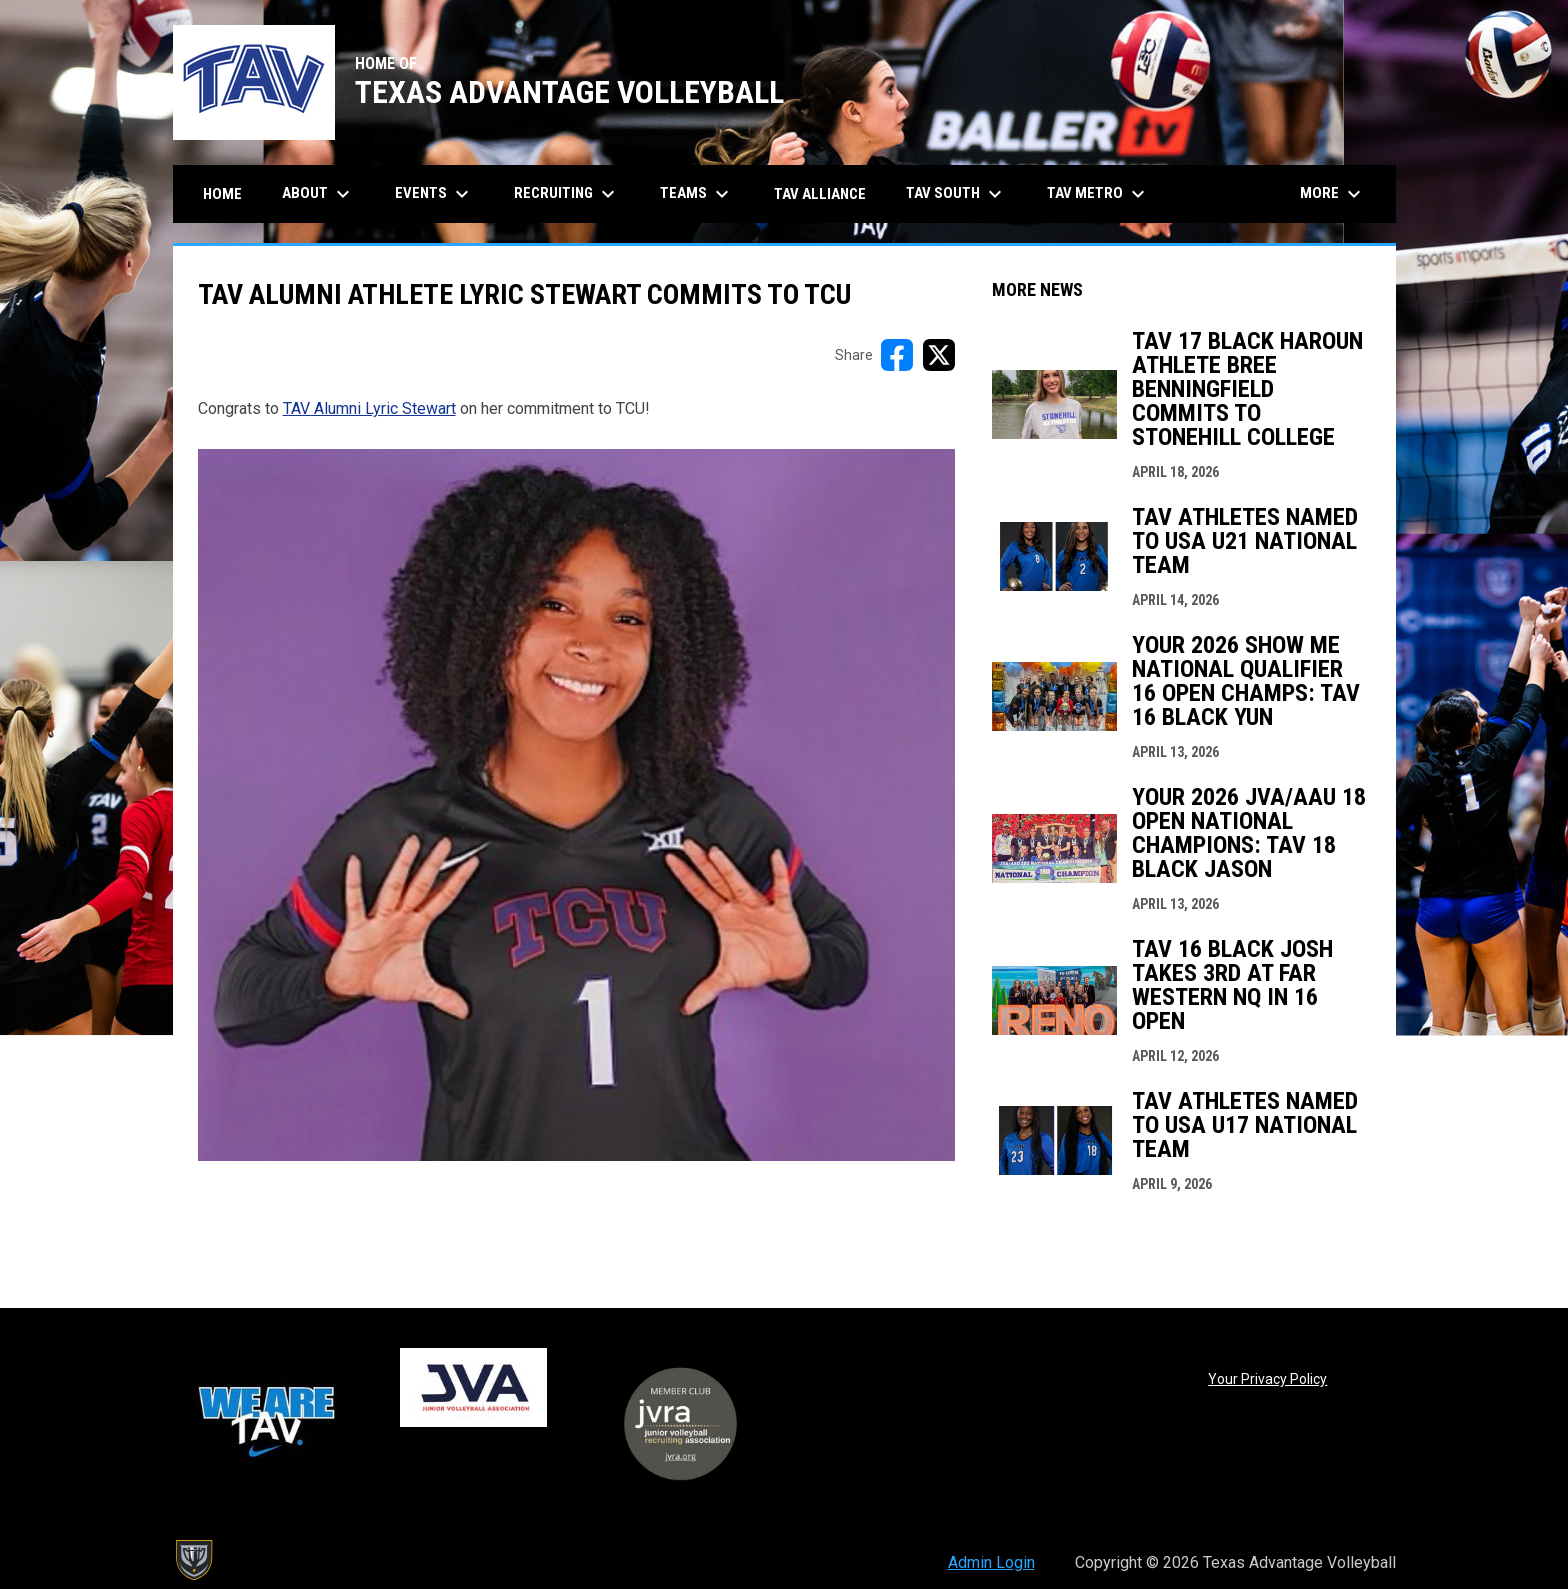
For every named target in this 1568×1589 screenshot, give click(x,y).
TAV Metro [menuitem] (1098, 194)
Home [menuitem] (222, 194)
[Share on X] (939, 355)
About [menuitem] (318, 194)
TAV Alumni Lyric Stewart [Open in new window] (369, 408)
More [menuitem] (1333, 194)
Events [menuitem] (434, 194)
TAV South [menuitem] (956, 194)
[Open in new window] (576, 805)
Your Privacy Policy (1267, 1379)
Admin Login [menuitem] (991, 1562)
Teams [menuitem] (697, 194)
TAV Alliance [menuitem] (820, 194)
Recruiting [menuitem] (567, 194)
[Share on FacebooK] (897, 355)
